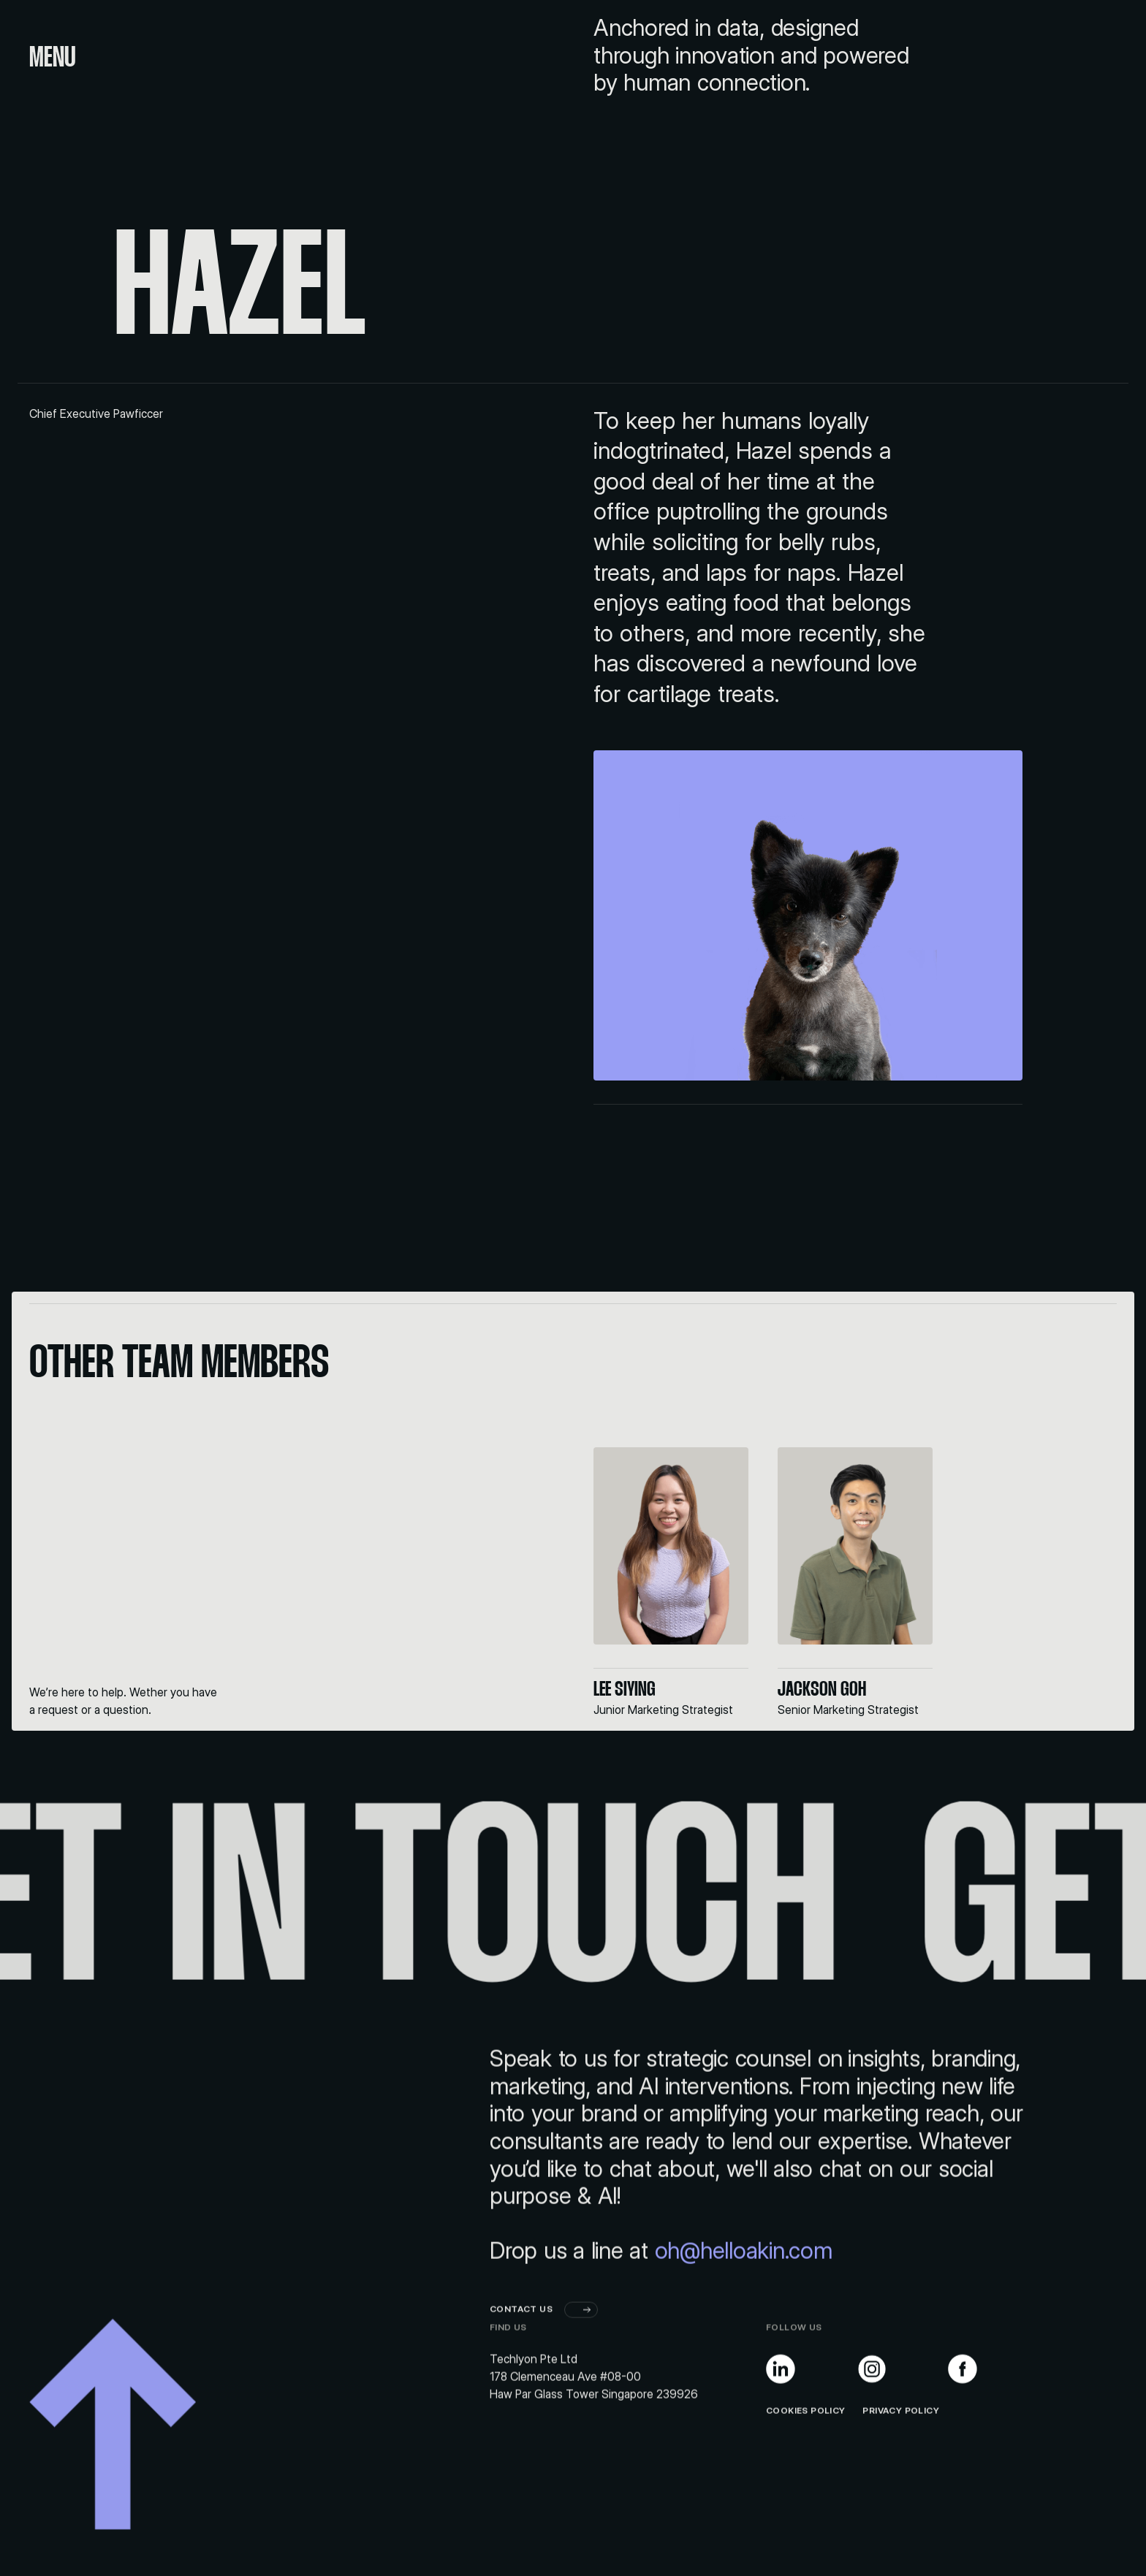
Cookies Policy (806, 2456)
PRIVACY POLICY (892, 2456)
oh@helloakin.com (743, 2297)
